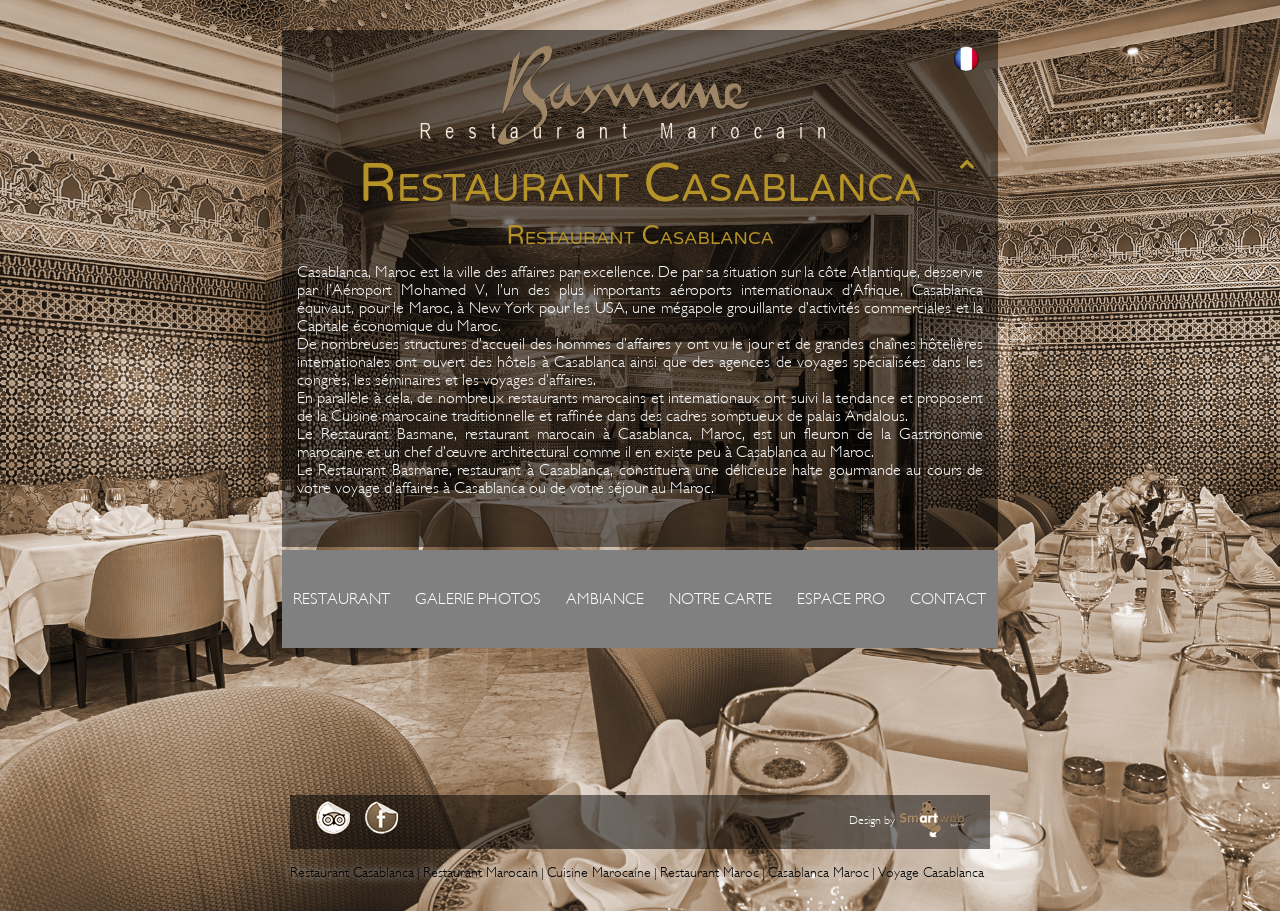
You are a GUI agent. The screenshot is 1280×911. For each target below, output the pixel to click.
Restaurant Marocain (480, 872)
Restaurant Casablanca (352, 872)
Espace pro (841, 599)
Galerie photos (478, 599)
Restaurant (341, 599)
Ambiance (605, 599)
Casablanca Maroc (818, 872)
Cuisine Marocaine (599, 872)
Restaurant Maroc (709, 872)
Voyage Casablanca (931, 872)
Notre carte (720, 599)
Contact (948, 599)
